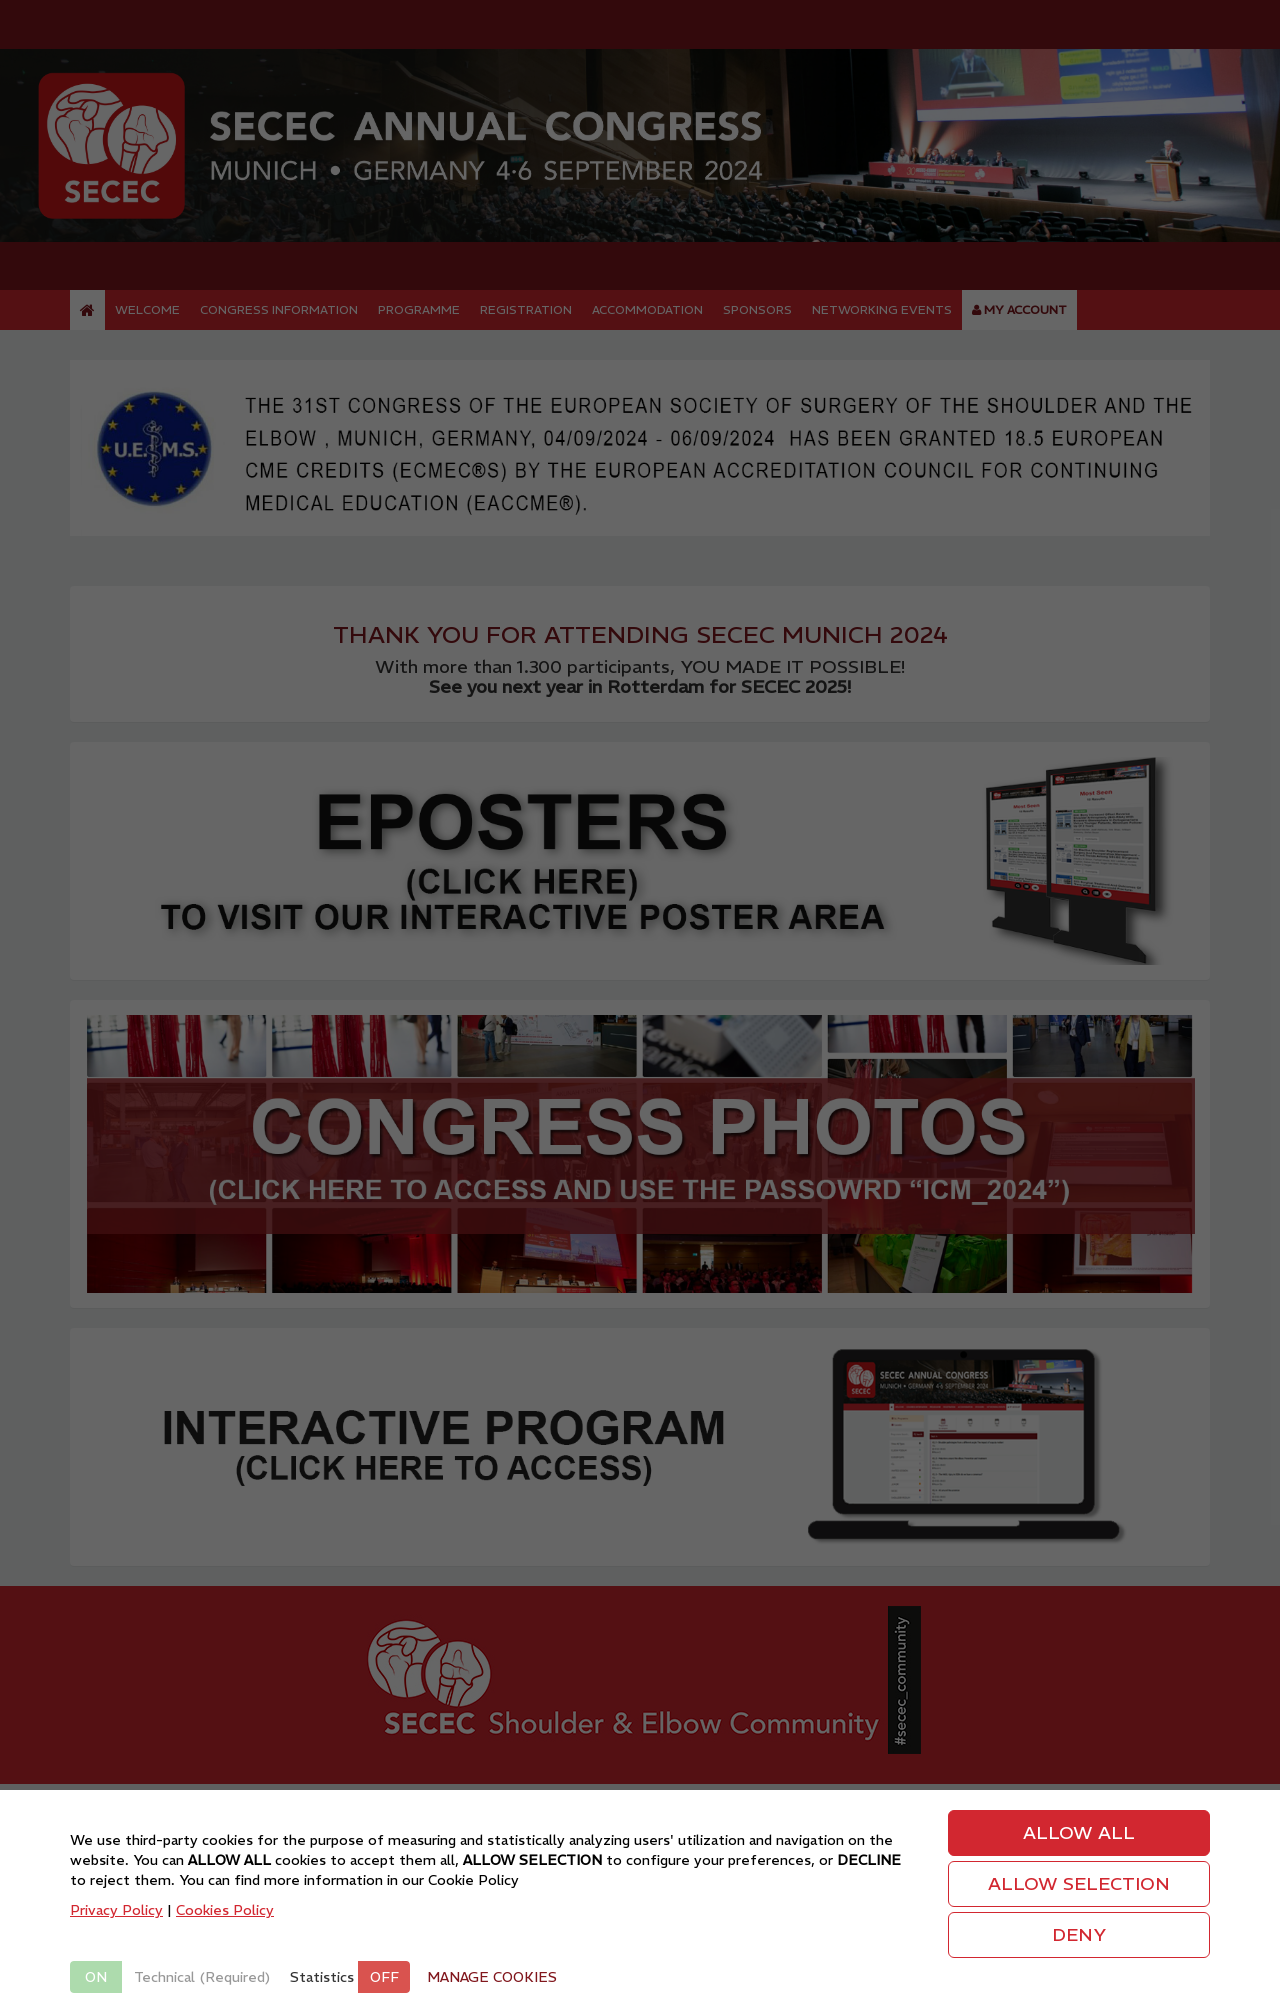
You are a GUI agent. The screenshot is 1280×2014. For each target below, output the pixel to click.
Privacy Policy (116, 1910)
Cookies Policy (225, 1910)
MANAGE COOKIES (492, 1977)
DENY (1079, 1934)
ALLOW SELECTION (1079, 1883)
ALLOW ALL (1079, 1832)
